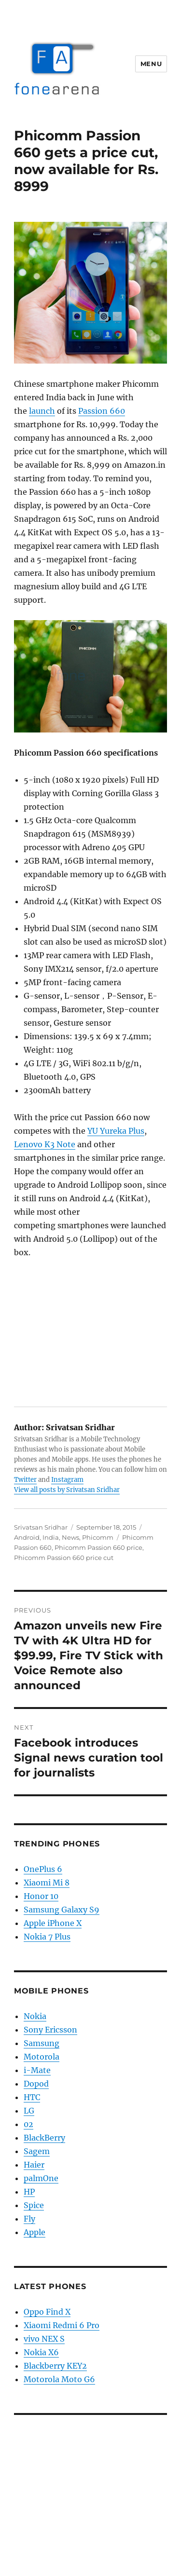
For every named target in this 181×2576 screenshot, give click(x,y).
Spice (34, 2205)
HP (29, 2191)
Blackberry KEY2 (55, 2366)
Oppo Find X (47, 2312)
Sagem (37, 2151)
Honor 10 (41, 1896)
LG (29, 2110)
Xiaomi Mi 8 (47, 1882)
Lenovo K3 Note (44, 1144)
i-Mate (37, 2070)
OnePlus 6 (43, 1869)
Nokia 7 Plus (47, 1936)
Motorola (41, 2056)
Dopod (36, 2083)
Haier (34, 2164)
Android (27, 1537)
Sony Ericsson (50, 2029)
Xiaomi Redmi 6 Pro (61, 2325)
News (70, 1537)
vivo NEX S (44, 2339)
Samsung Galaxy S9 (61, 1909)
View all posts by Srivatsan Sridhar (67, 1490)
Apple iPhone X (53, 1923)
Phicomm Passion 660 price (98, 1547)
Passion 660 (101, 411)
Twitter (25, 1480)
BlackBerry (44, 2137)
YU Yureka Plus (115, 1131)
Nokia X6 (41, 2352)
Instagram (67, 1480)
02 (28, 2124)
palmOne (41, 2178)
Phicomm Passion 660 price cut (63, 1557)
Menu (151, 64)
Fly (29, 2218)
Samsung (41, 2043)
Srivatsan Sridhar (41, 1527)
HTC (32, 2097)
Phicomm (97, 1537)
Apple (34, 2232)
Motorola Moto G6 (59, 2379)
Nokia (35, 2016)
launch (42, 411)
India (50, 1537)
